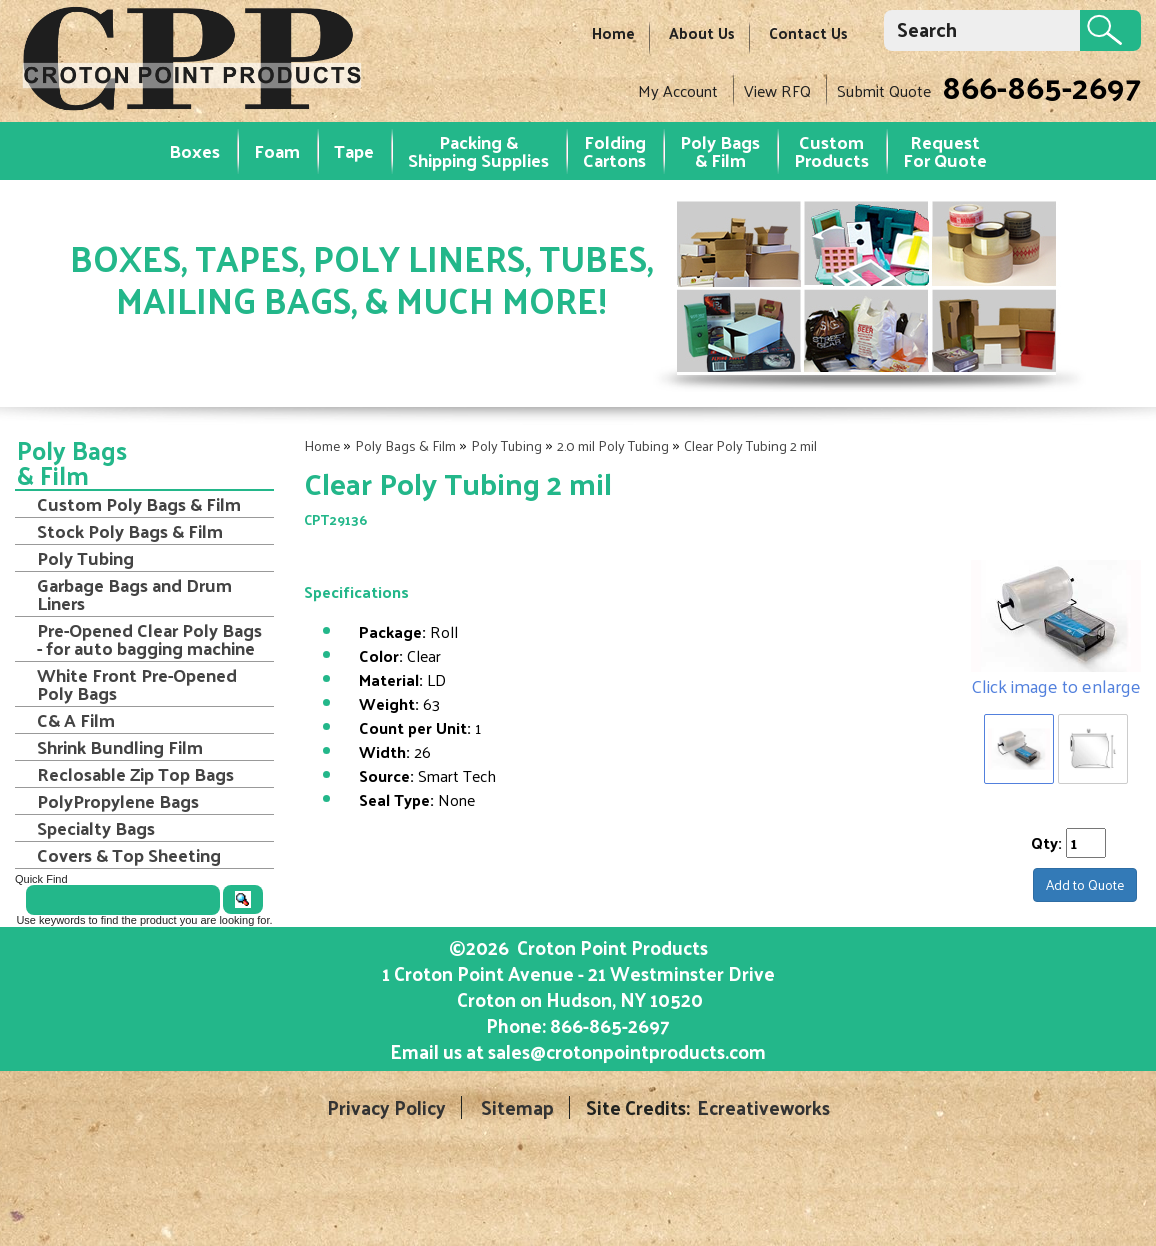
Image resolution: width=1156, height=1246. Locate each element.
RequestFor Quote (945, 150)
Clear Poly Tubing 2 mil (750, 445)
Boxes (194, 150)
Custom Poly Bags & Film (139, 504)
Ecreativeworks (763, 1107)
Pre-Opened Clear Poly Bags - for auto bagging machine (149, 639)
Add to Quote (1085, 884)
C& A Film (76, 720)
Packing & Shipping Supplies (478, 150)
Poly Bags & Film (720, 150)
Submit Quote (884, 90)
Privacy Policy (386, 1107)
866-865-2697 (1041, 86)
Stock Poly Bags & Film (130, 531)
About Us (702, 32)
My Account (678, 90)
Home (613, 32)
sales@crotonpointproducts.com (627, 1051)
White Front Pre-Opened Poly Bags (137, 684)
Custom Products (831, 150)
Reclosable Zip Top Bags (135, 774)
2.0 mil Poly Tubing (613, 445)
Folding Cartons (614, 150)
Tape (354, 150)
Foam (277, 150)
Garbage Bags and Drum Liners (134, 594)
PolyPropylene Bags (118, 801)
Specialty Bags (96, 828)
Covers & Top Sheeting (129, 855)
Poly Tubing (506, 445)
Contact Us (808, 32)
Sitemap (517, 1107)
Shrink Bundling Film (120, 747)
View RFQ (777, 90)
